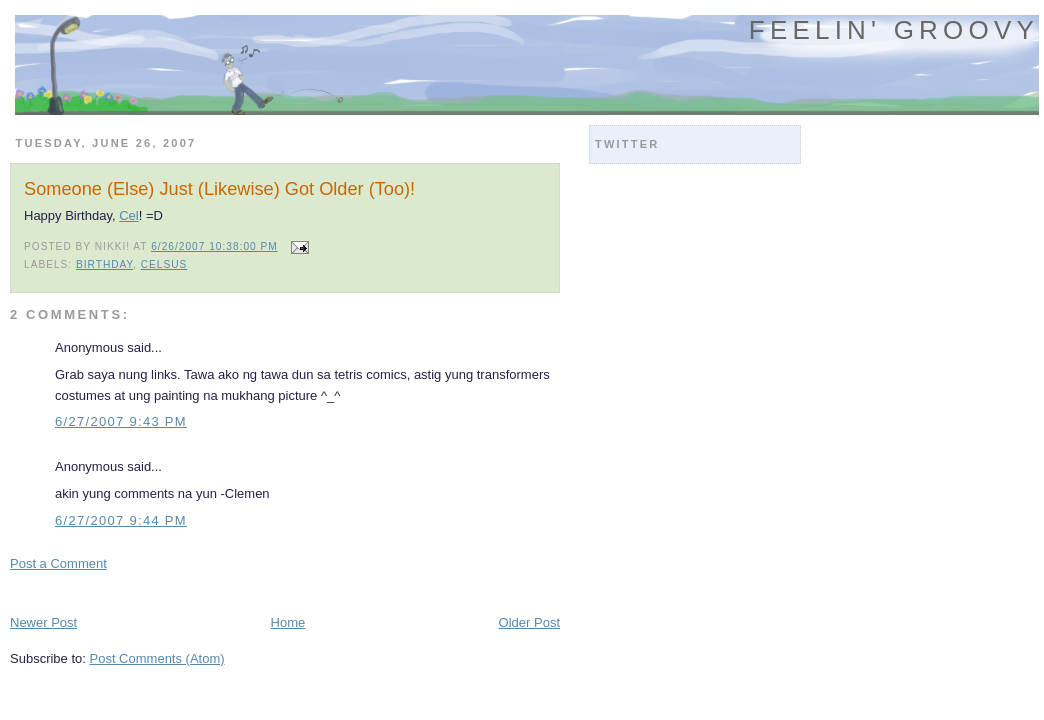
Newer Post (43, 622)
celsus (164, 264)
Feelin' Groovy (894, 30)
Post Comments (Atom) (157, 658)
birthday (104, 264)
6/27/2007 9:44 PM (121, 520)
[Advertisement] (244, 591)
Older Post (529, 622)
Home (288, 622)
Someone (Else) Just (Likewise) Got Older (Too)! (219, 189)
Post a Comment (58, 563)
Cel (129, 215)
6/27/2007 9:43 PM (121, 421)
